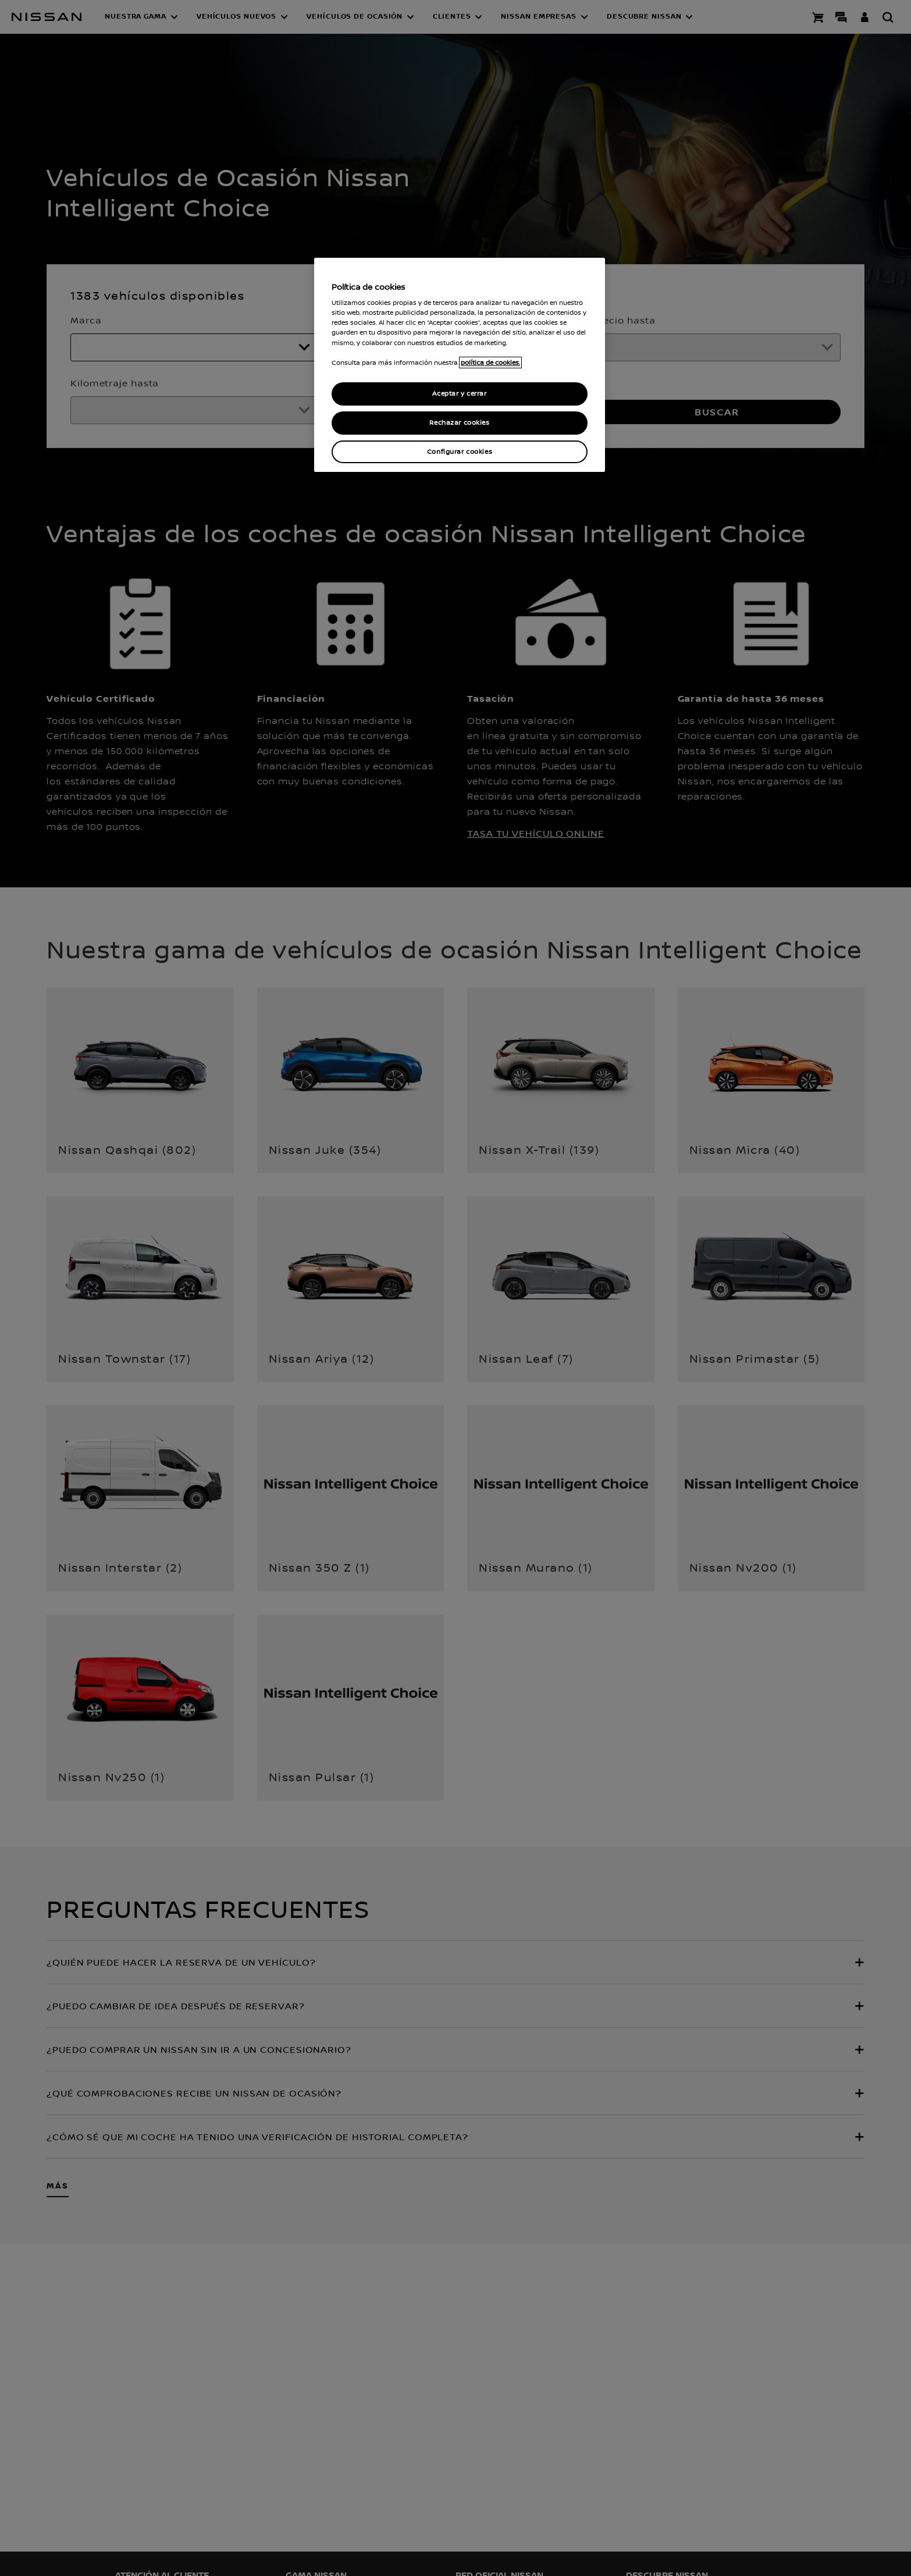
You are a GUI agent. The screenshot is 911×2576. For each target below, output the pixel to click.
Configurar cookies (459, 452)
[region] (459, 365)
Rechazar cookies (459, 423)
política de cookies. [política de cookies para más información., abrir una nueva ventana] (490, 362)
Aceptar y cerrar (459, 393)
